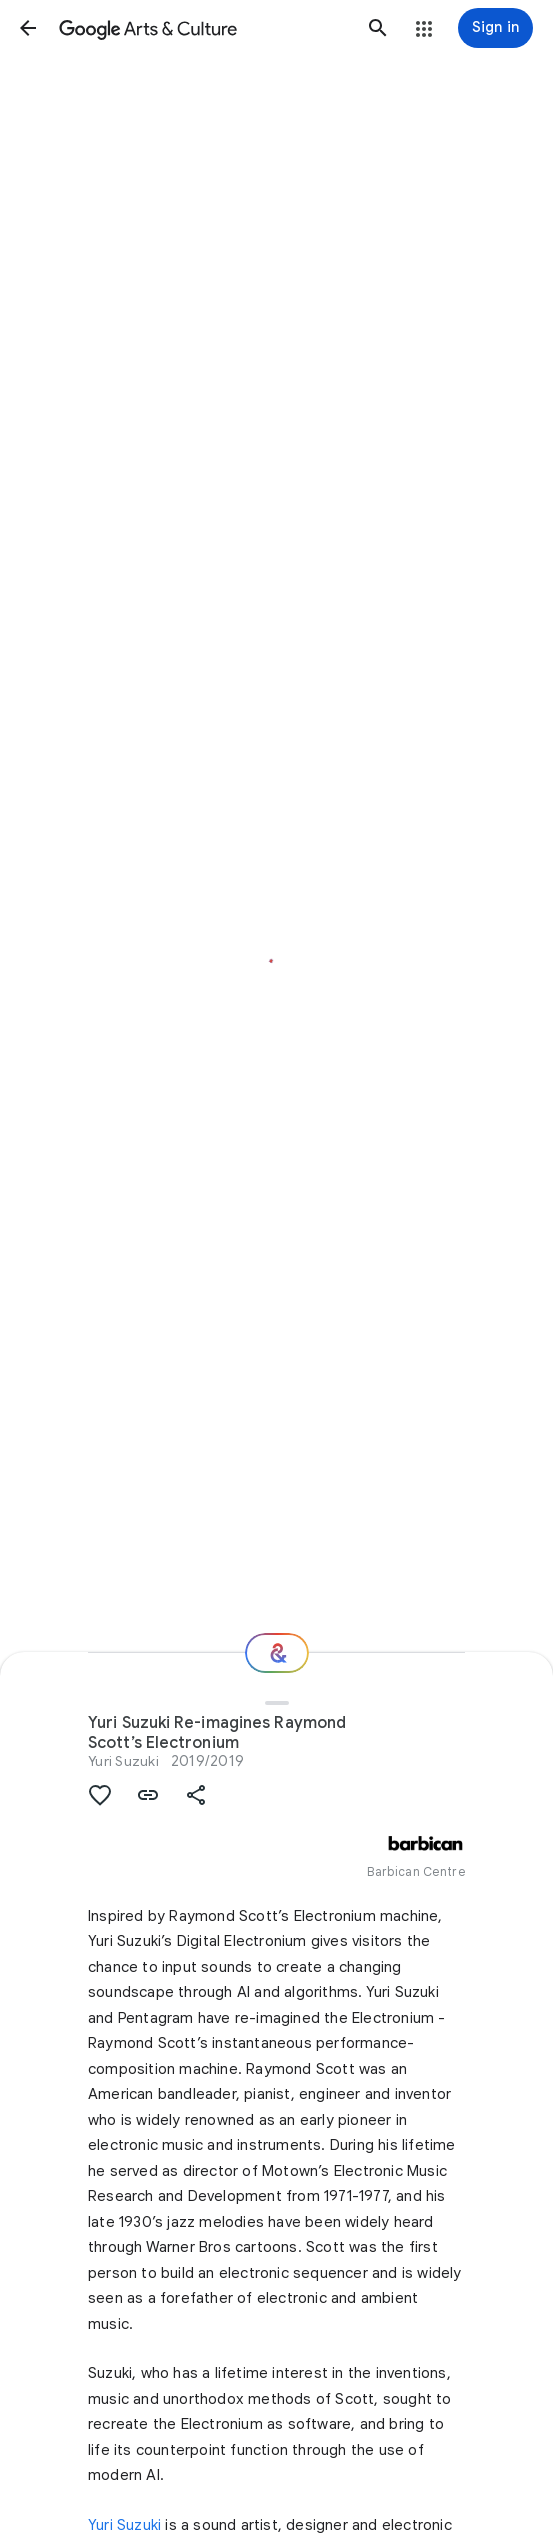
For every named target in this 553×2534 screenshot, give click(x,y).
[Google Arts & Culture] (203, 28)
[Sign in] (495, 28)
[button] (28, 28)
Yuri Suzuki (123, 1761)
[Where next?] (277, 1653)
